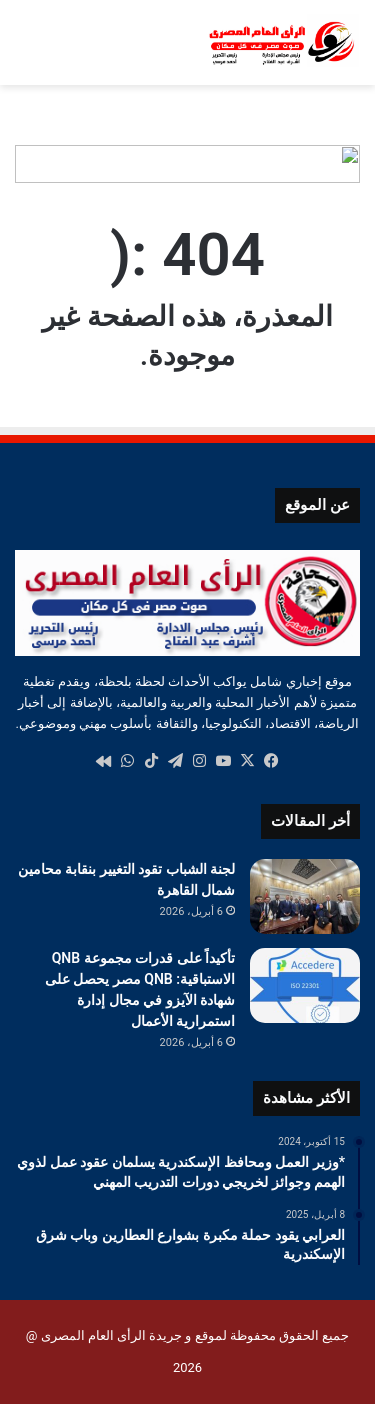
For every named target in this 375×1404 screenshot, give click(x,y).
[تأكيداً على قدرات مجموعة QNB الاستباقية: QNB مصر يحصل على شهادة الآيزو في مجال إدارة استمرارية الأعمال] (305, 985)
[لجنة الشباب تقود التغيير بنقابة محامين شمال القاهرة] (305, 896)
